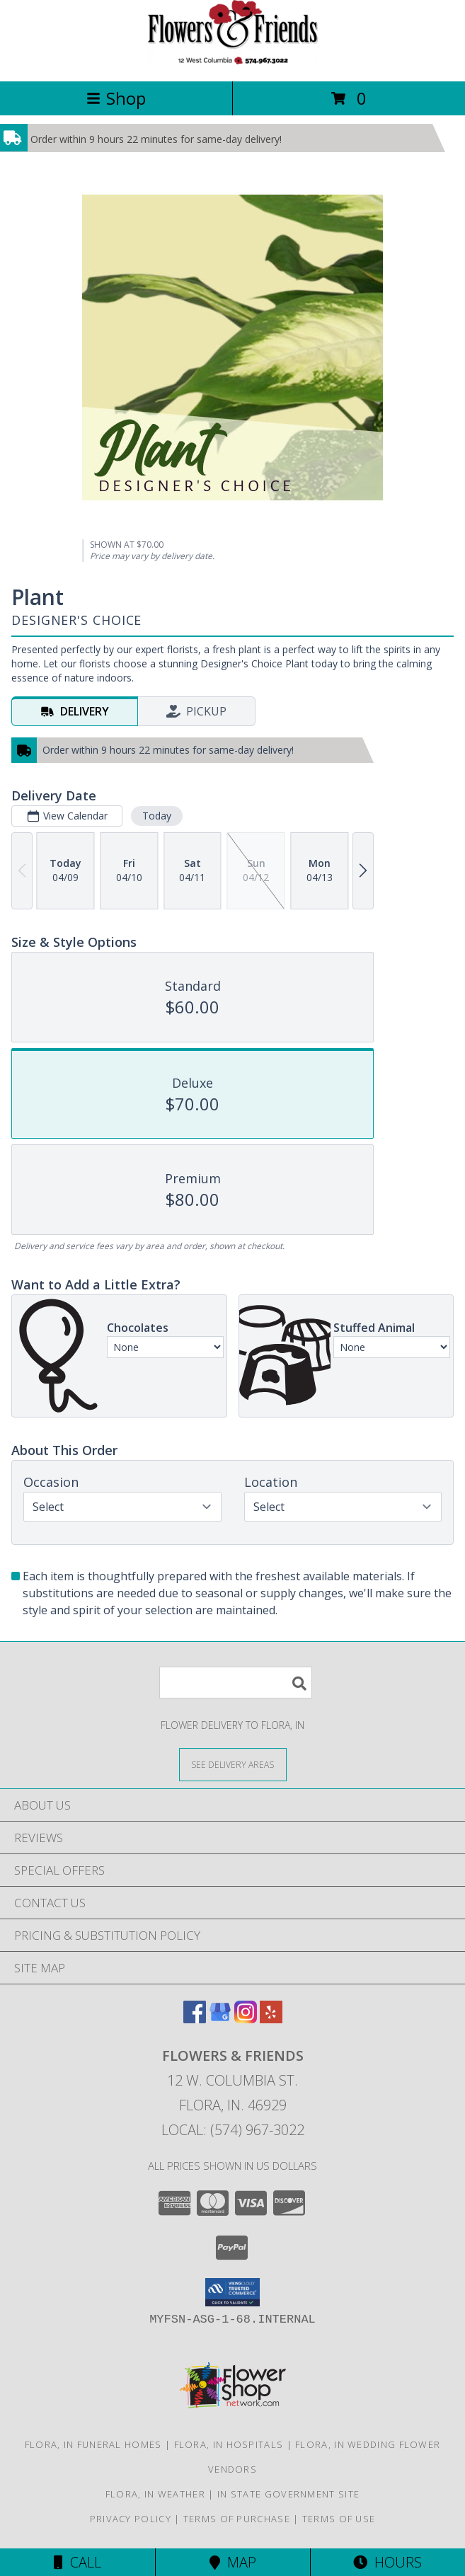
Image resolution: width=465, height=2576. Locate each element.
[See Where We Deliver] (233, 1764)
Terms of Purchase (236, 2518)
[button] (232, 2292)
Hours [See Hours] (387, 2562)
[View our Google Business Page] (220, 2019)
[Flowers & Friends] (233, 60)
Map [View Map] (232, 2562)
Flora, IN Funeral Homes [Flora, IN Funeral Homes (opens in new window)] (93, 2444)
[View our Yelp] (271, 2019)
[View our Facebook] (194, 2019)
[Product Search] (235, 1682)
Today (156, 815)
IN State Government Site (288, 2494)
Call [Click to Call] (77, 2562)
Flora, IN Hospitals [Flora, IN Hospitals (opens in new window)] (229, 2444)
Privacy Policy (130, 2518)
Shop (116, 98)
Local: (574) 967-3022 (232, 2129)
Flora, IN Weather (155, 2494)
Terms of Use (339, 2518)
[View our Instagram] (245, 2019)
